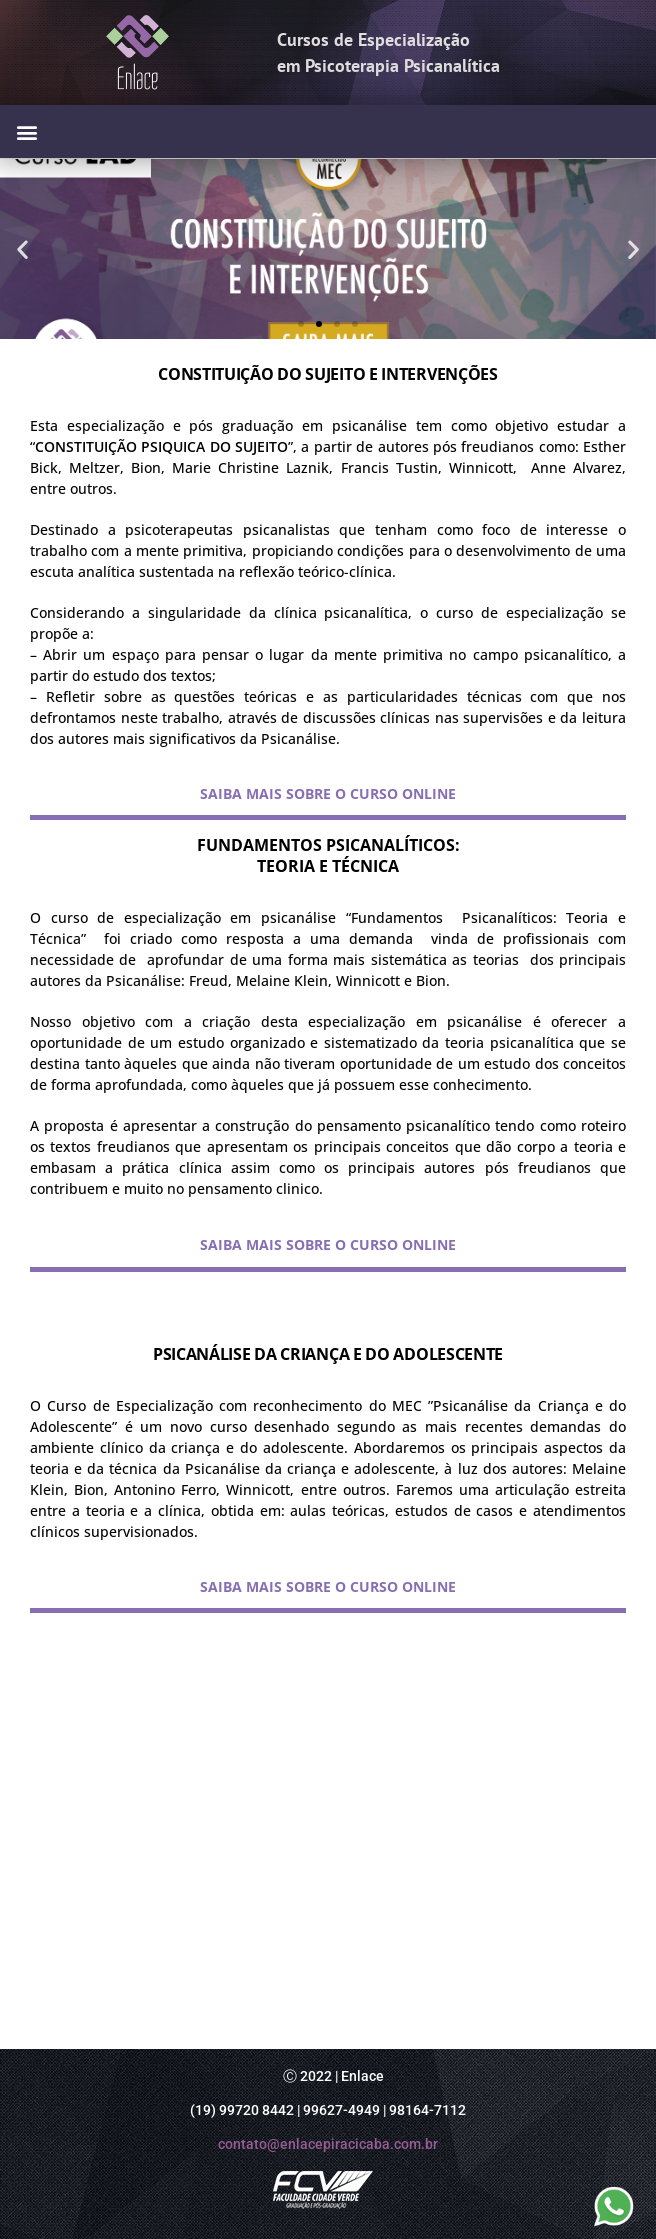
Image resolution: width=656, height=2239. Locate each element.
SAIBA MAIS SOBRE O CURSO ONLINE (328, 793)
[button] (26, 131)
